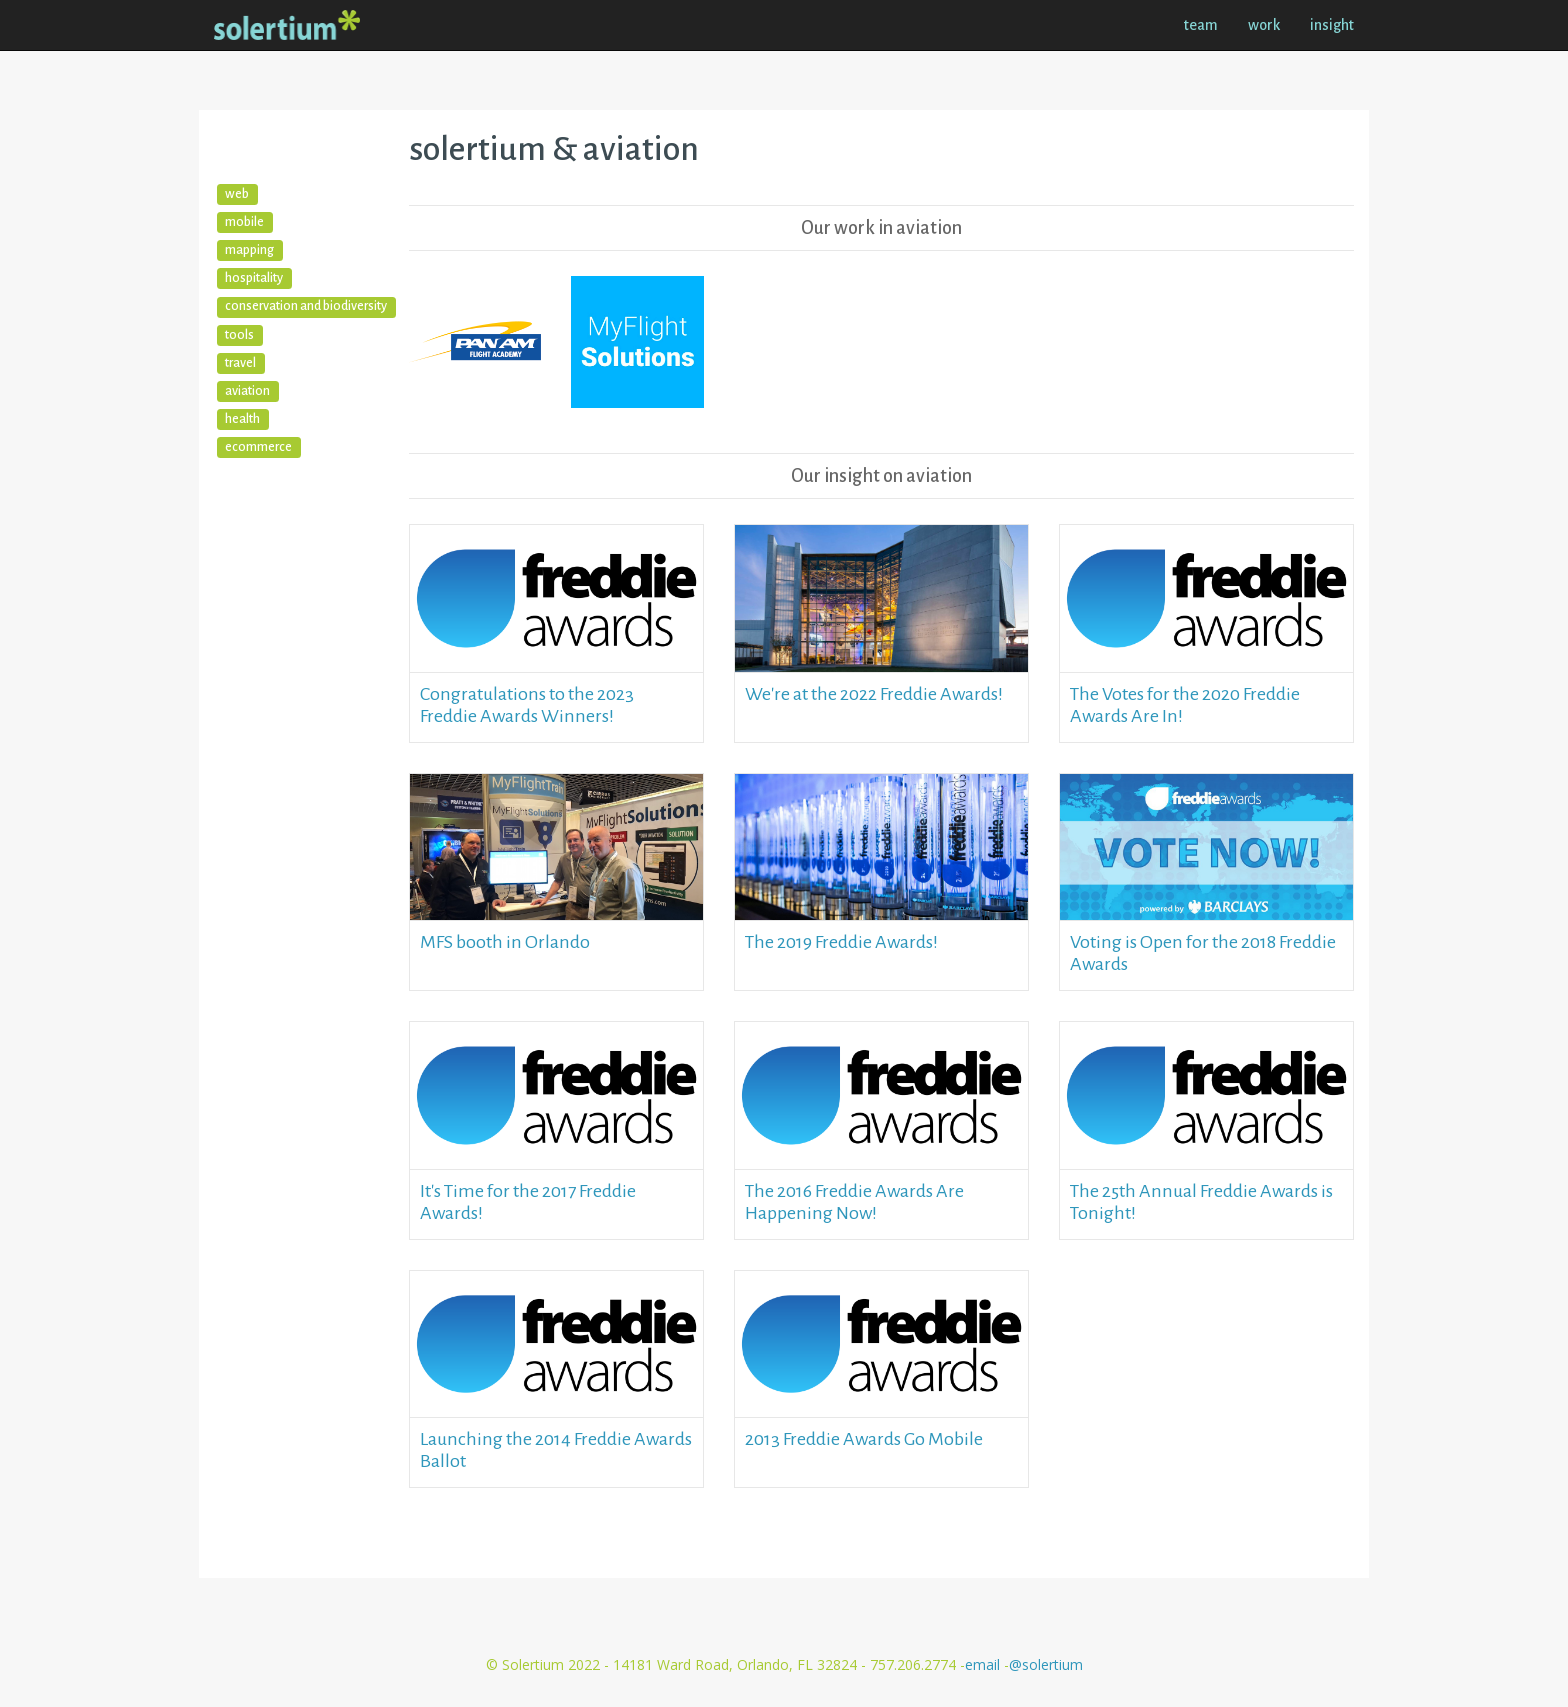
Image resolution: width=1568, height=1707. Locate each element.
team (1201, 25)
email (984, 1664)
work (1264, 25)
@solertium (1046, 1664)
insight (1332, 25)
